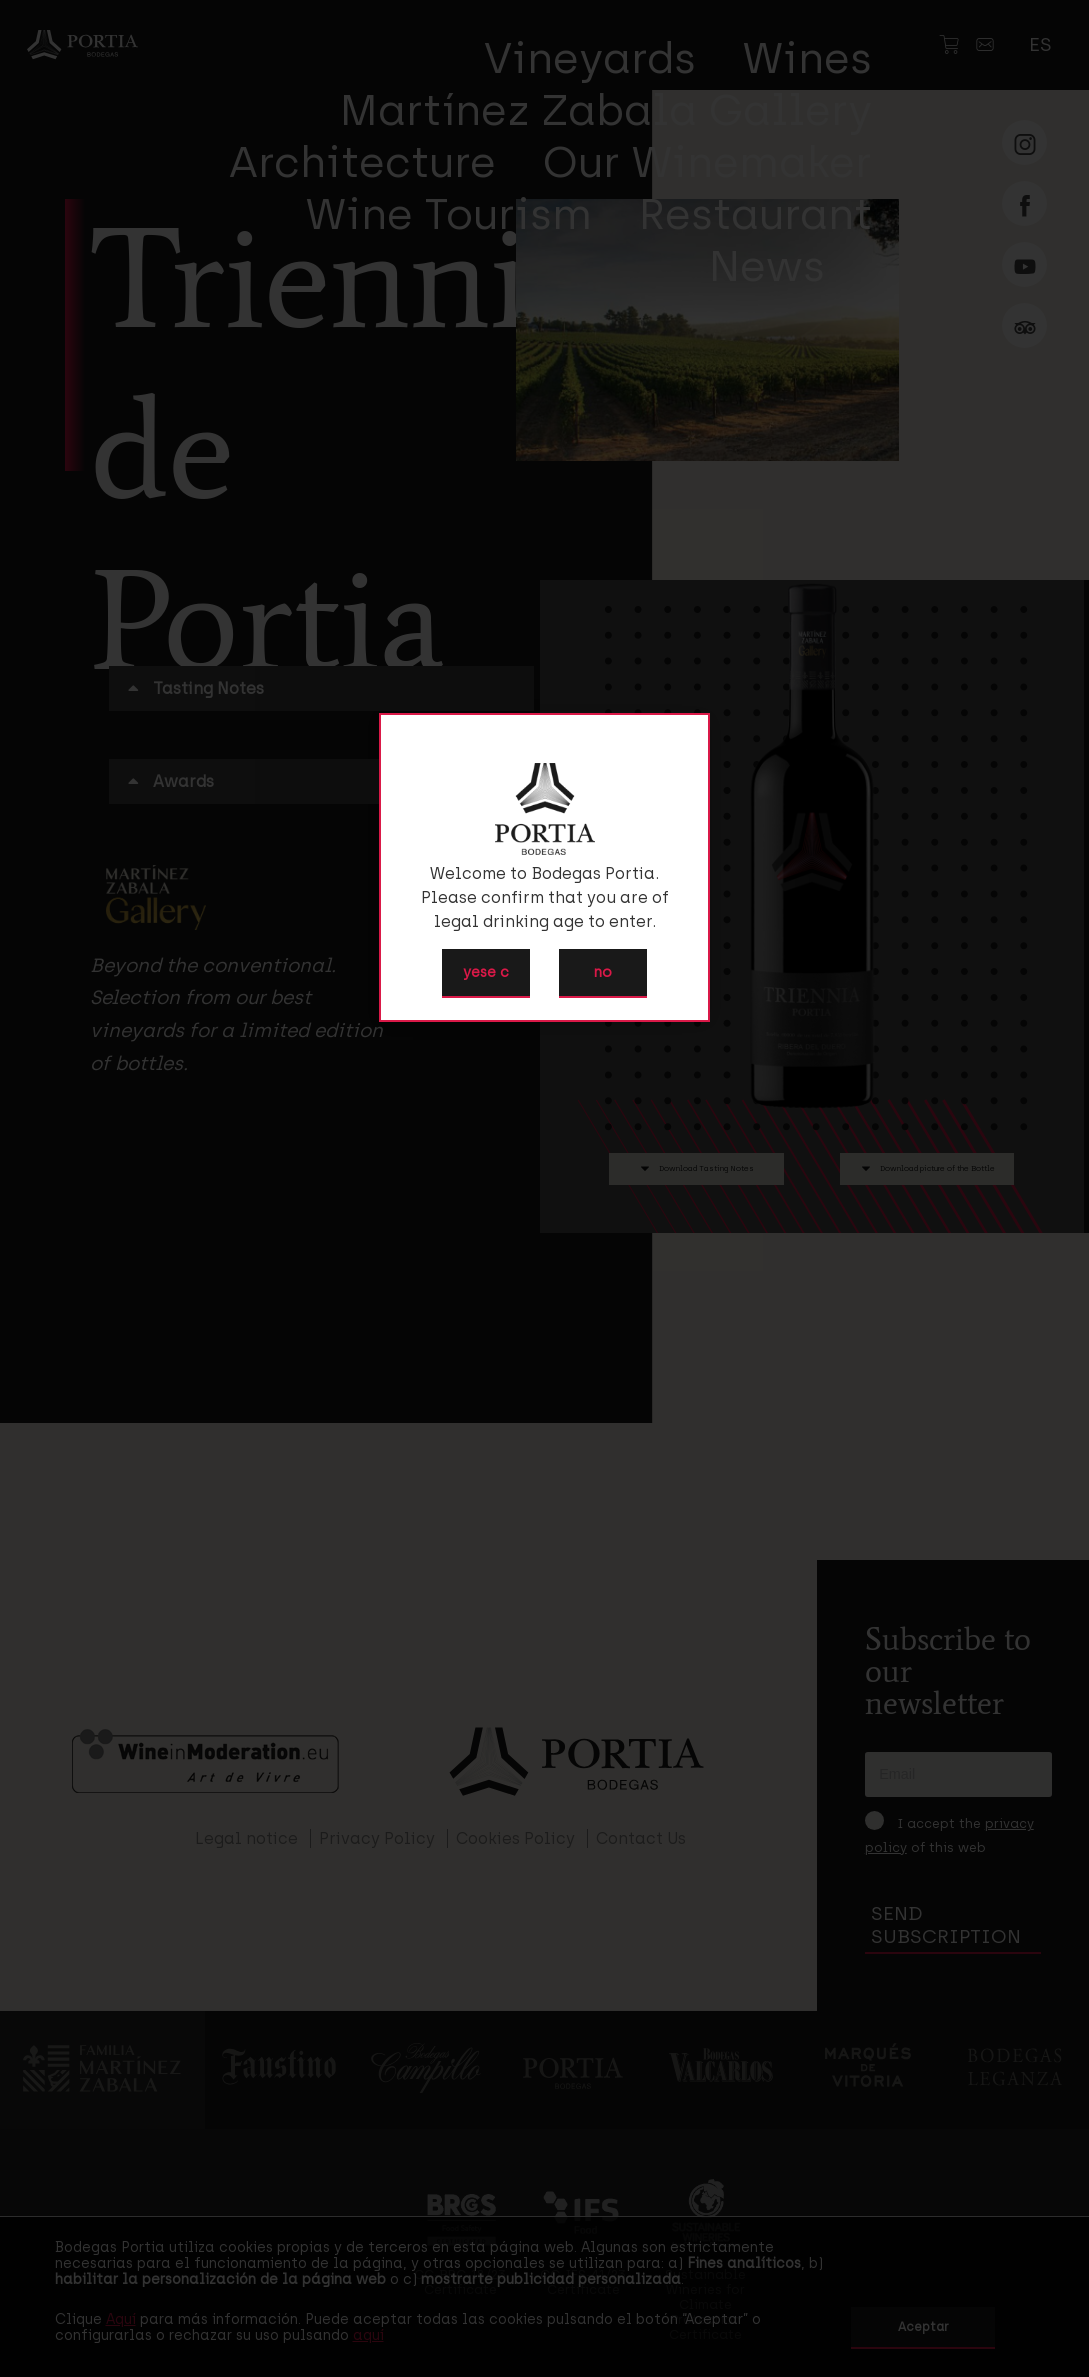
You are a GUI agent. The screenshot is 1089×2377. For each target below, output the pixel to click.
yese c (486, 972)
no (603, 972)
